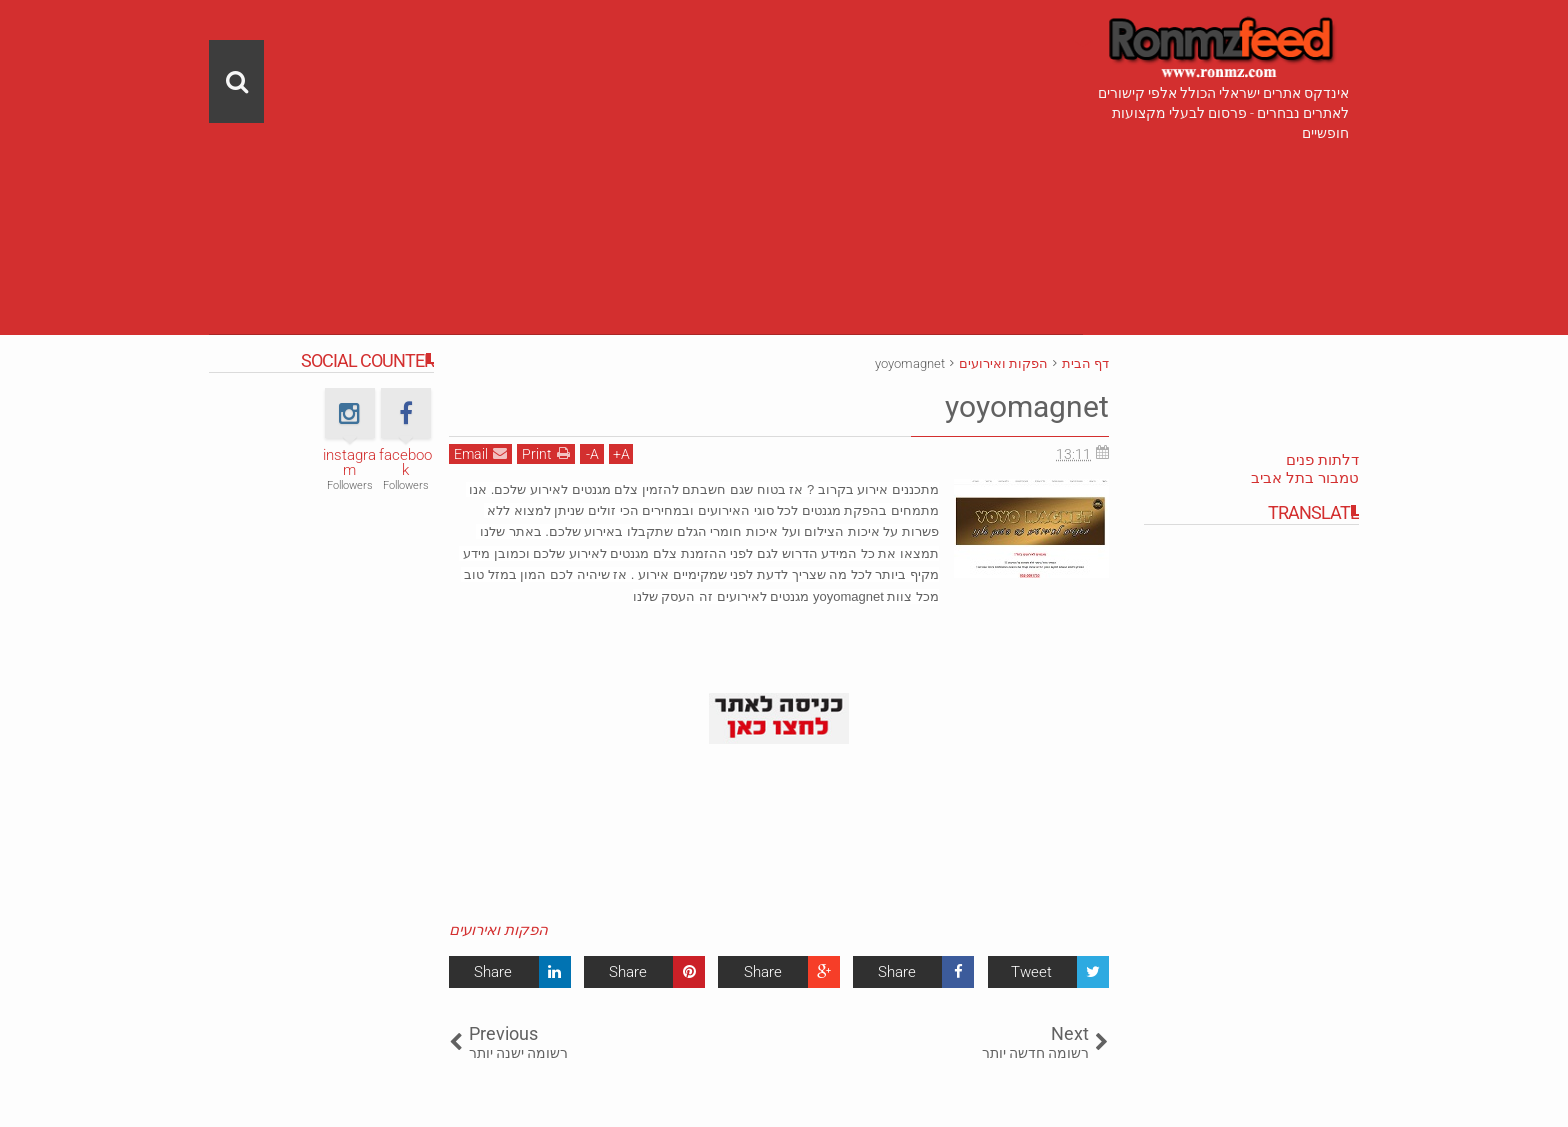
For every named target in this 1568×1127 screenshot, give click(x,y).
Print (546, 452)
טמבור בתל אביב (1305, 478)
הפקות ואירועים (498, 930)
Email (480, 452)
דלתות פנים (1322, 460)
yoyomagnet (1022, 406)
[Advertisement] (646, 140)
